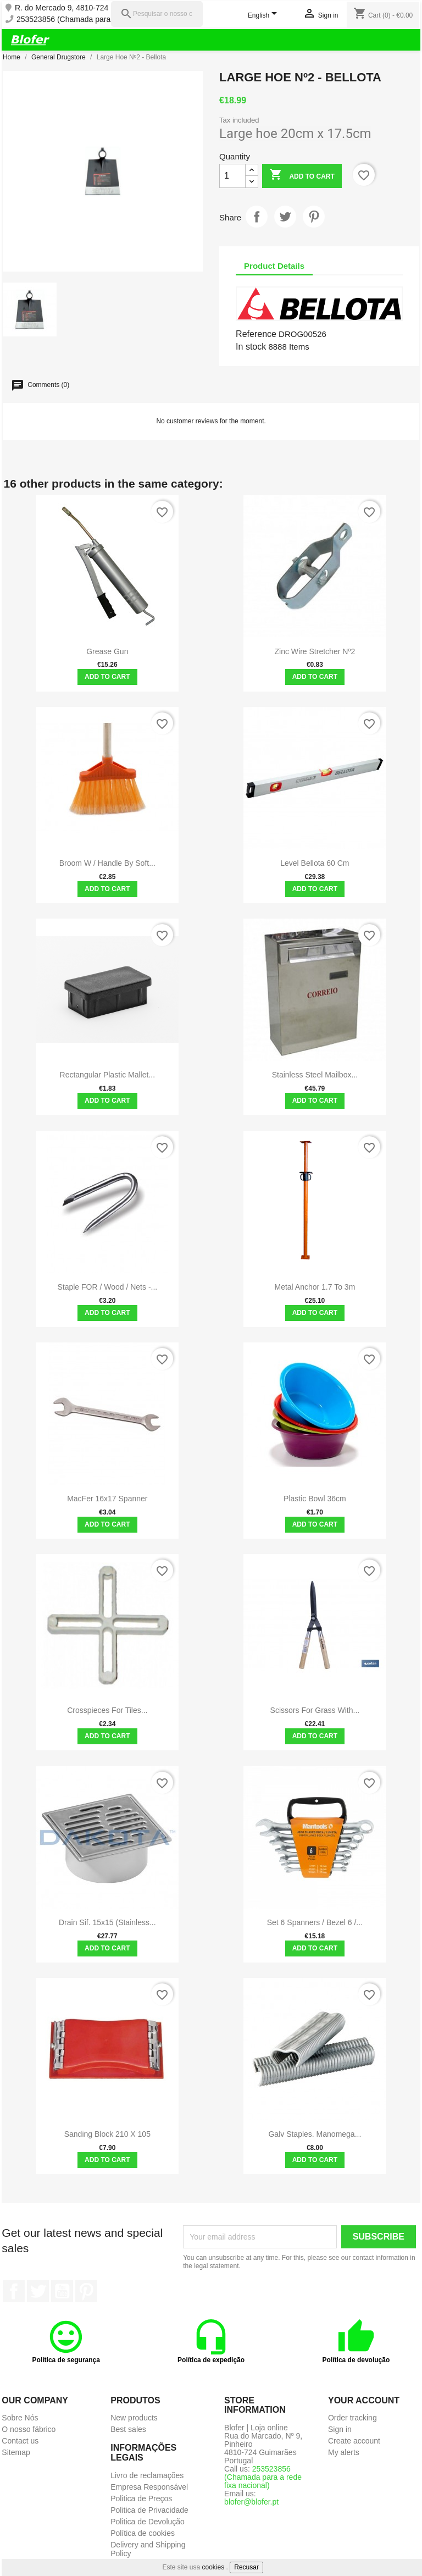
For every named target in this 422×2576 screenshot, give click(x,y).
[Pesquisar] (157, 14)
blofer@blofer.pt (251, 2501)
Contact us (20, 2440)
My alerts (343, 2452)
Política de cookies (142, 2533)
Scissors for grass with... (315, 1710)
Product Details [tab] (274, 265)
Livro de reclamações (147, 2475)
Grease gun (107, 651)
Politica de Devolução (147, 2521)
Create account (354, 2440)
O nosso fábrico (28, 2429)
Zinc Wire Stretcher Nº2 (315, 651)
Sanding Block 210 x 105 (107, 2134)
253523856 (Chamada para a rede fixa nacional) (99, 19)
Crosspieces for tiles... (107, 1710)
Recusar (246, 2567)
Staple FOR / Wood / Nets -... (107, 1287)
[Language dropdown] (264, 16)
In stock (251, 346)
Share (257, 217)
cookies (213, 2567)
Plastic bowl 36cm (315, 1498)
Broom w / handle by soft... (107, 863)
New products (134, 2417)
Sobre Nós (20, 2417)
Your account (363, 2400)
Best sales (128, 2429)
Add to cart (302, 176)
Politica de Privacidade (149, 2510)
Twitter (38, 2291)
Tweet (285, 217)
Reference (256, 334)
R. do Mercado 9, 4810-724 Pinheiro (77, 8)
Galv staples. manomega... (314, 2134)
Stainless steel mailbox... (315, 1074)
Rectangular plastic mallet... (108, 1074)
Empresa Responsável (149, 2487)
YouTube (62, 2291)
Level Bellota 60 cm (314, 863)
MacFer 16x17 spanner (107, 1498)
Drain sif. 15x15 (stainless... (107, 1922)
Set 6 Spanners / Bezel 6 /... (315, 1922)
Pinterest (314, 217)
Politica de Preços (141, 2498)
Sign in (340, 2429)
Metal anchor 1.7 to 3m (314, 1287)
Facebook (14, 2291)
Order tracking (352, 2417)
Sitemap (16, 2452)
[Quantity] (232, 176)
